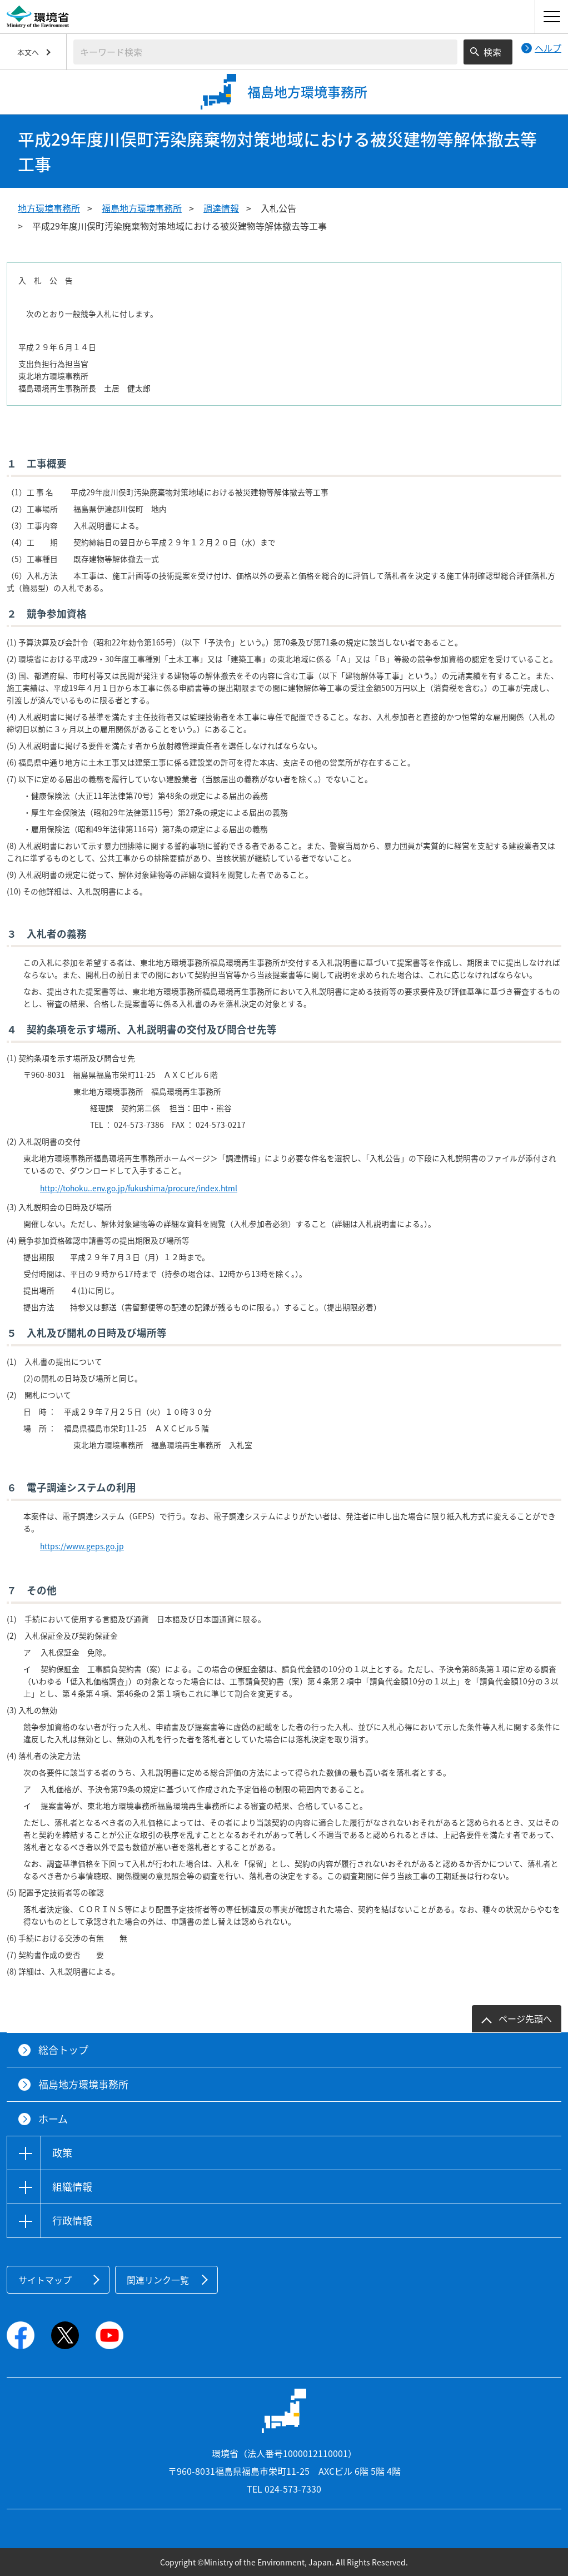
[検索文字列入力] (265, 51)
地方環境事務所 (49, 208)
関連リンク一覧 (158, 2279)
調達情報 (221, 208)
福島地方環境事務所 (142, 208)
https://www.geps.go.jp (82, 1545)
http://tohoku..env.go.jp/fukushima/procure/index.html (138, 1187)
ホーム (53, 2118)
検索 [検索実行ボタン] (492, 51)
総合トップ (63, 2049)
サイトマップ (45, 2279)
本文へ (28, 52)
